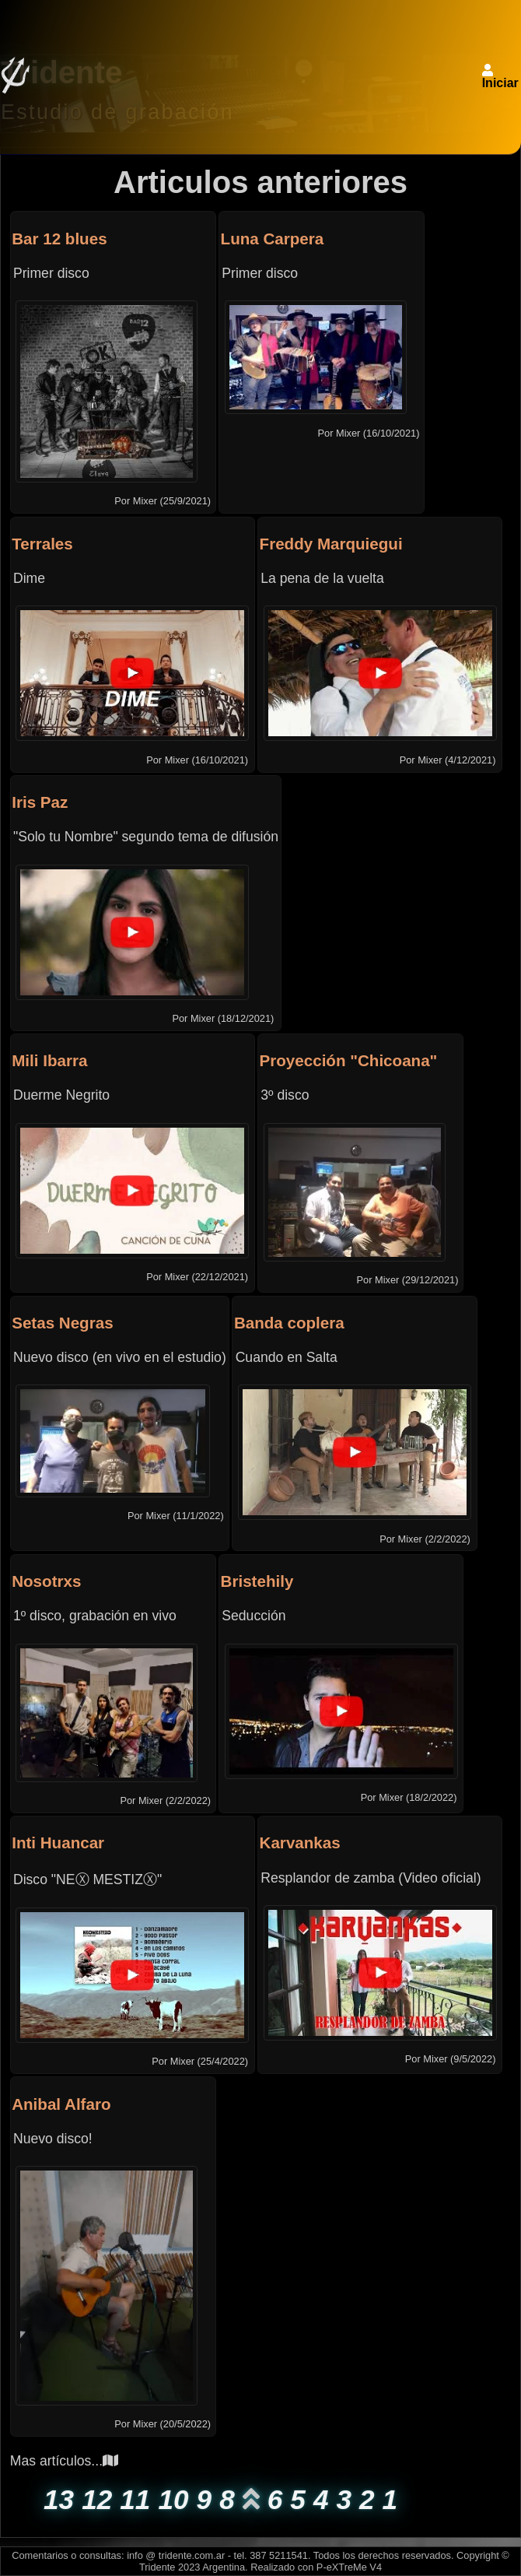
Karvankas (300, 1842)
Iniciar (500, 82)
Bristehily (257, 1581)
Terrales (42, 544)
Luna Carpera (272, 238)
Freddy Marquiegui (331, 544)
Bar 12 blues (59, 238)
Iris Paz (40, 802)
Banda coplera (289, 1323)
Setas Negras (62, 1323)
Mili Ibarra (49, 1060)
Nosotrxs (46, 1581)
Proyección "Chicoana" (349, 1060)
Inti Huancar (58, 1842)
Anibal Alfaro (61, 2104)
